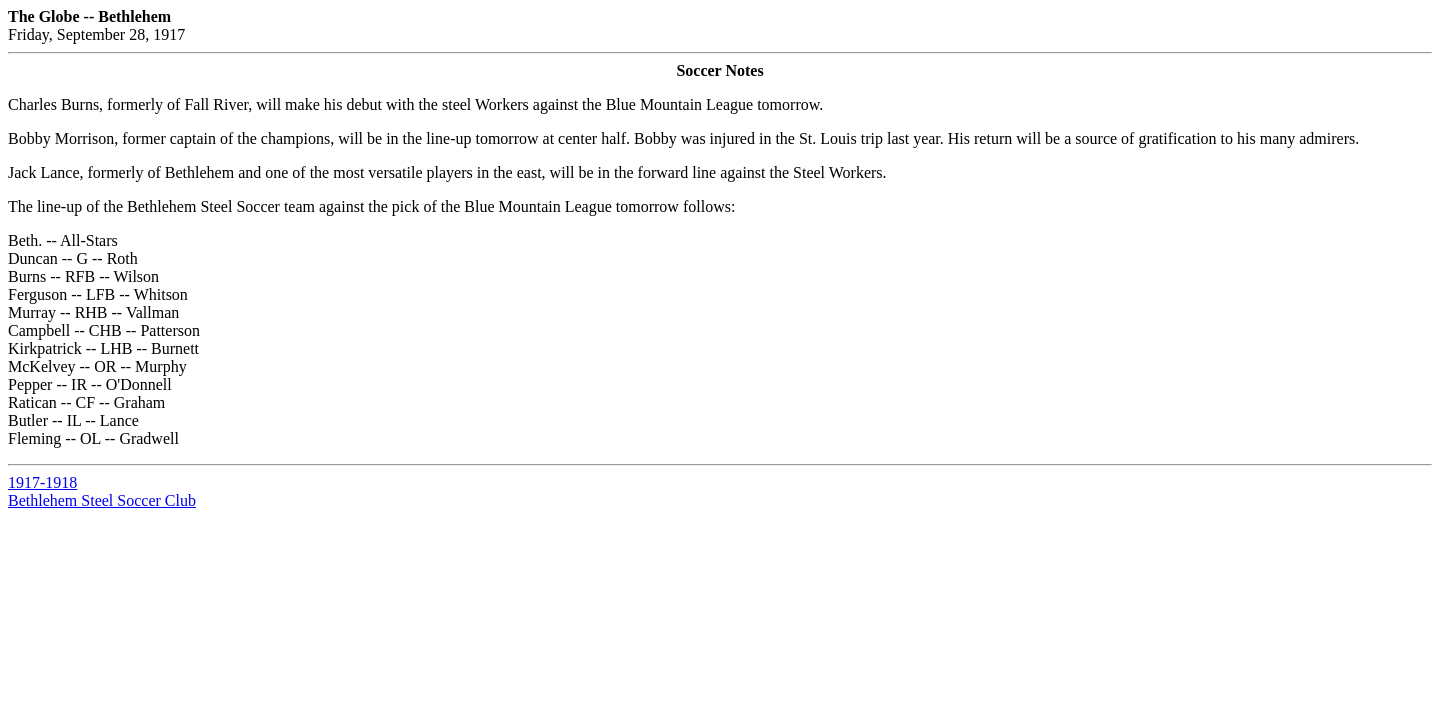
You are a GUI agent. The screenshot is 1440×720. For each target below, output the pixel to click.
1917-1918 (42, 482)
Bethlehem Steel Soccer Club (102, 500)
